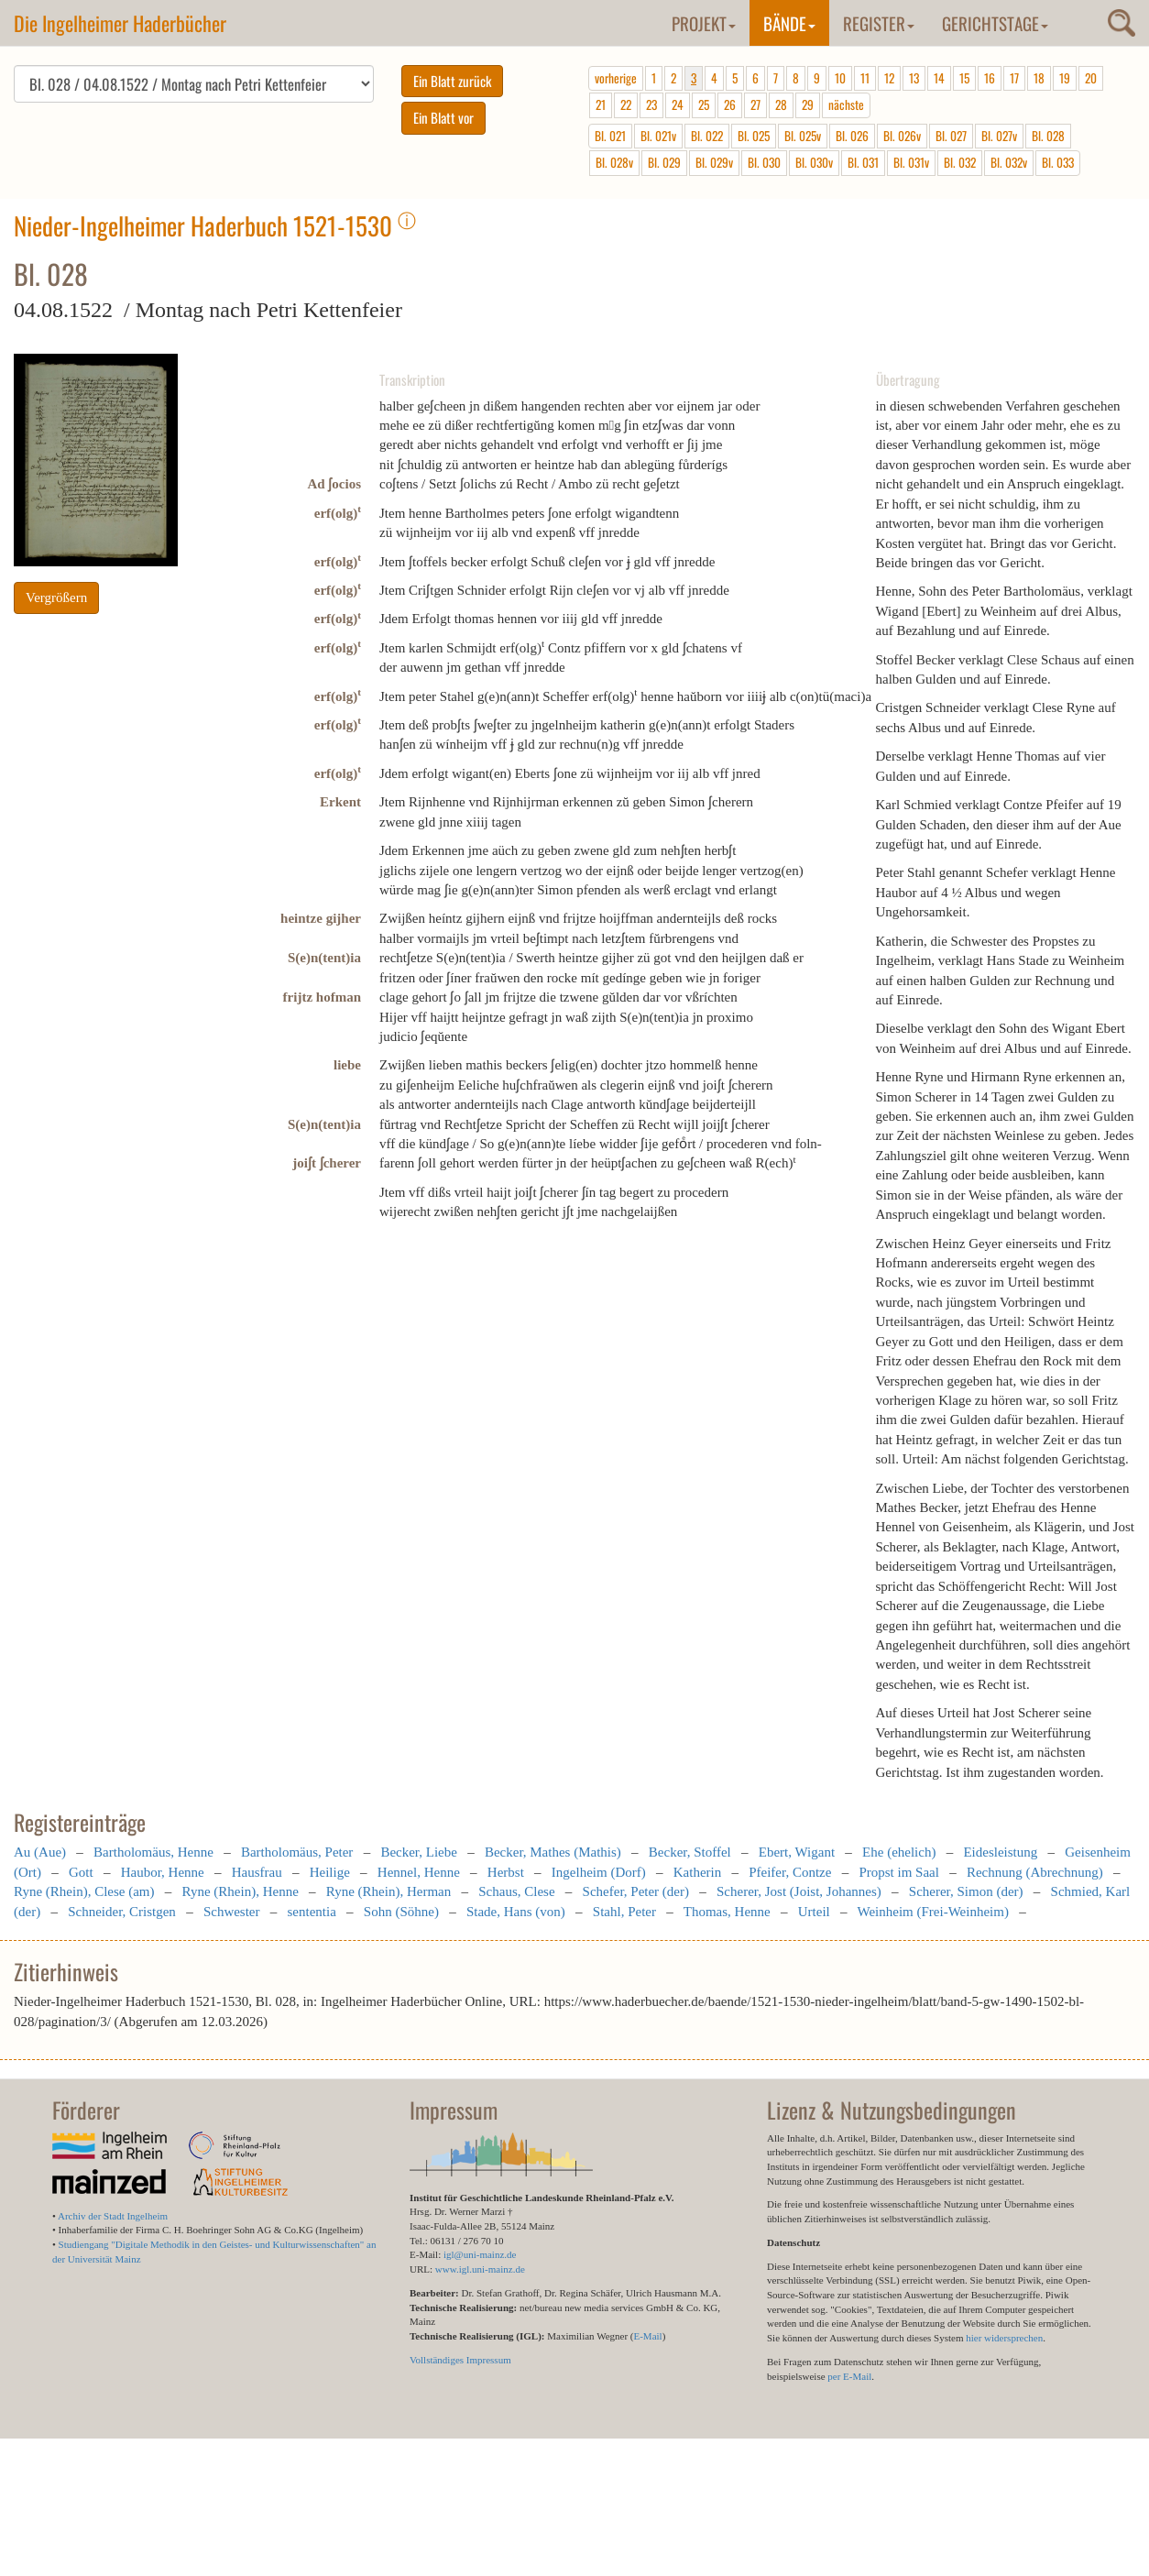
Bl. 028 (1048, 135)
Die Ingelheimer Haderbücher (120, 23)
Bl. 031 (863, 162)
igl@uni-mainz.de (479, 2254)
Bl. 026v (902, 135)
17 (1014, 78)
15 (964, 78)
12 (889, 78)
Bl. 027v (999, 135)
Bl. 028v (614, 162)
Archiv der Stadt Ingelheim (113, 2215)
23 (651, 104)
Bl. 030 (764, 162)
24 (678, 104)
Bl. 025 (754, 135)
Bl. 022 (707, 135)
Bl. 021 (610, 135)
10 (840, 78)
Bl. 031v (911, 162)
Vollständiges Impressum (460, 2359)
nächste (846, 104)
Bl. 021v (658, 135)
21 (601, 104)
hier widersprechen (1004, 2337)
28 (781, 104)
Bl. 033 (1058, 162)
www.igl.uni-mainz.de (480, 2269)
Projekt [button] (704, 23)
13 (914, 78)
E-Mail (647, 2335)
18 (1039, 78)
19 (1064, 78)
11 (865, 78)
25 (703, 104)
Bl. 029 (664, 162)
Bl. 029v (714, 162)
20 (1091, 78)
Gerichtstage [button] (995, 23)
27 (755, 104)
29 (808, 104)
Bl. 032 (960, 162)
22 (625, 104)
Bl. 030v (814, 162)
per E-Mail (849, 2376)
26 (730, 104)
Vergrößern (56, 597)
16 (989, 78)
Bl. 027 (951, 135)
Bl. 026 (852, 135)
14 (939, 78)
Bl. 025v (802, 135)
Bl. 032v (1008, 162)
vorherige (616, 78)
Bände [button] (789, 23)
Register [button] (878, 23)
